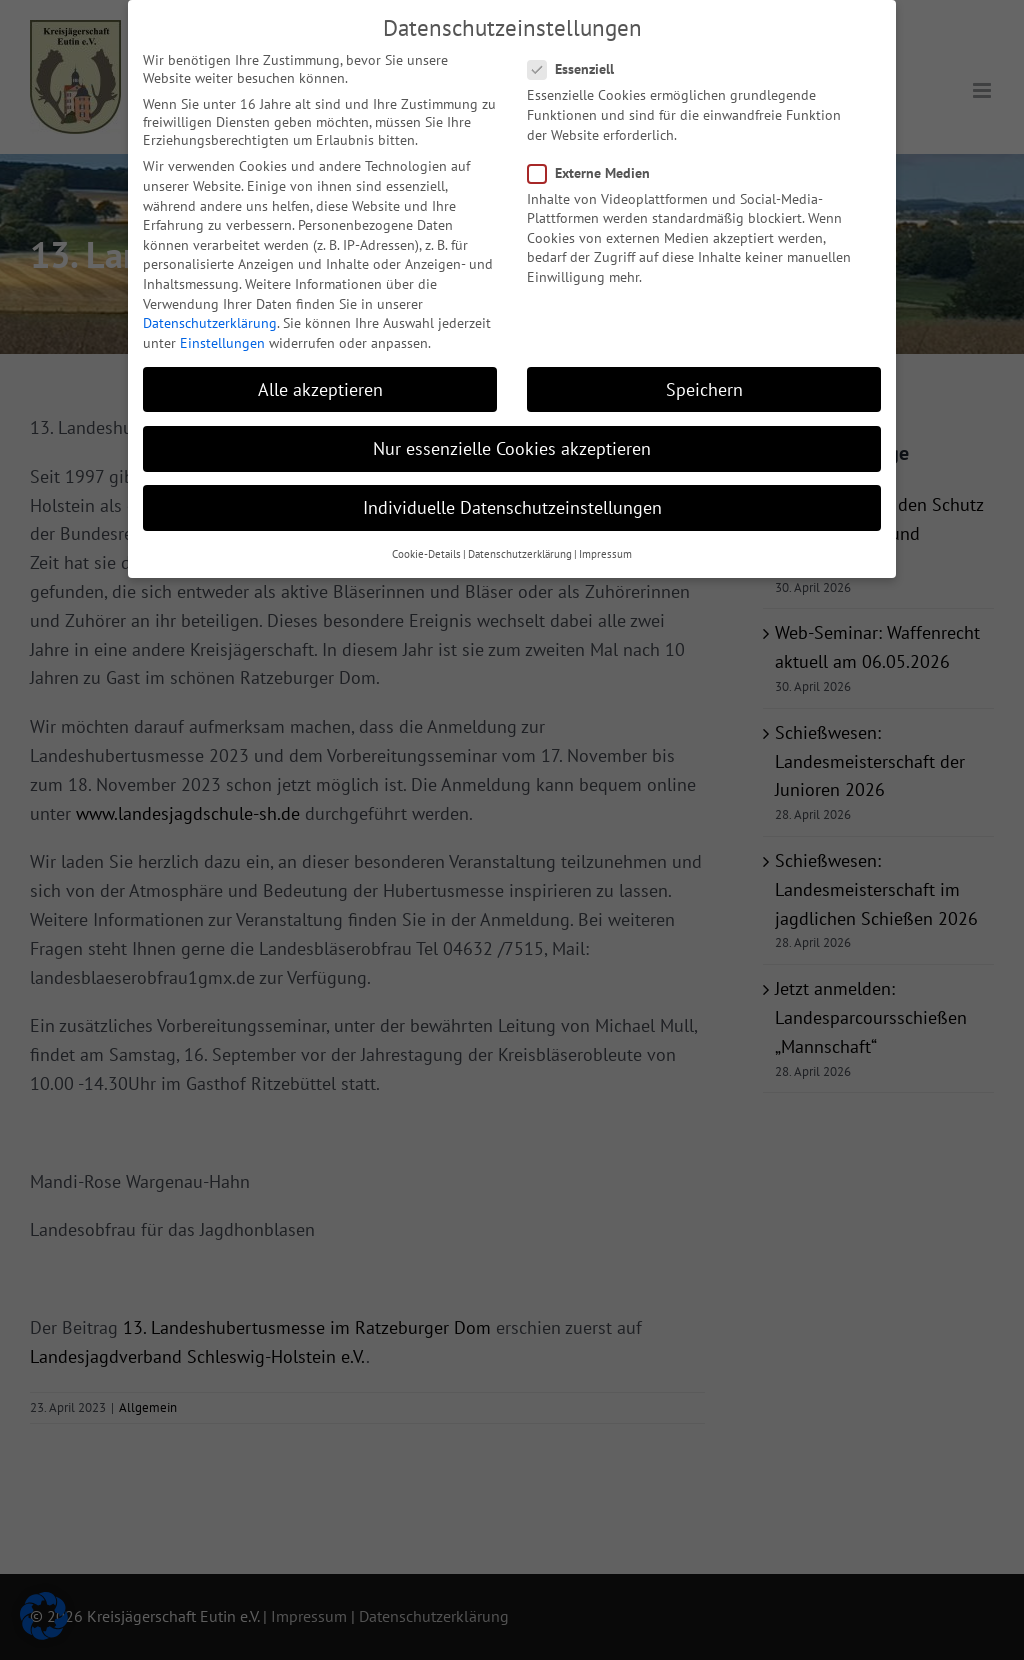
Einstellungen (222, 331)
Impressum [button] (605, 543)
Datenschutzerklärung (210, 311)
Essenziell (579, 58)
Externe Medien (597, 161)
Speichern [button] (704, 377)
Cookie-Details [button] (426, 543)
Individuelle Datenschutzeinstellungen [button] (512, 495)
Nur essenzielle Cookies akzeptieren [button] (512, 436)
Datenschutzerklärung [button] (520, 543)
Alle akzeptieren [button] (320, 377)
